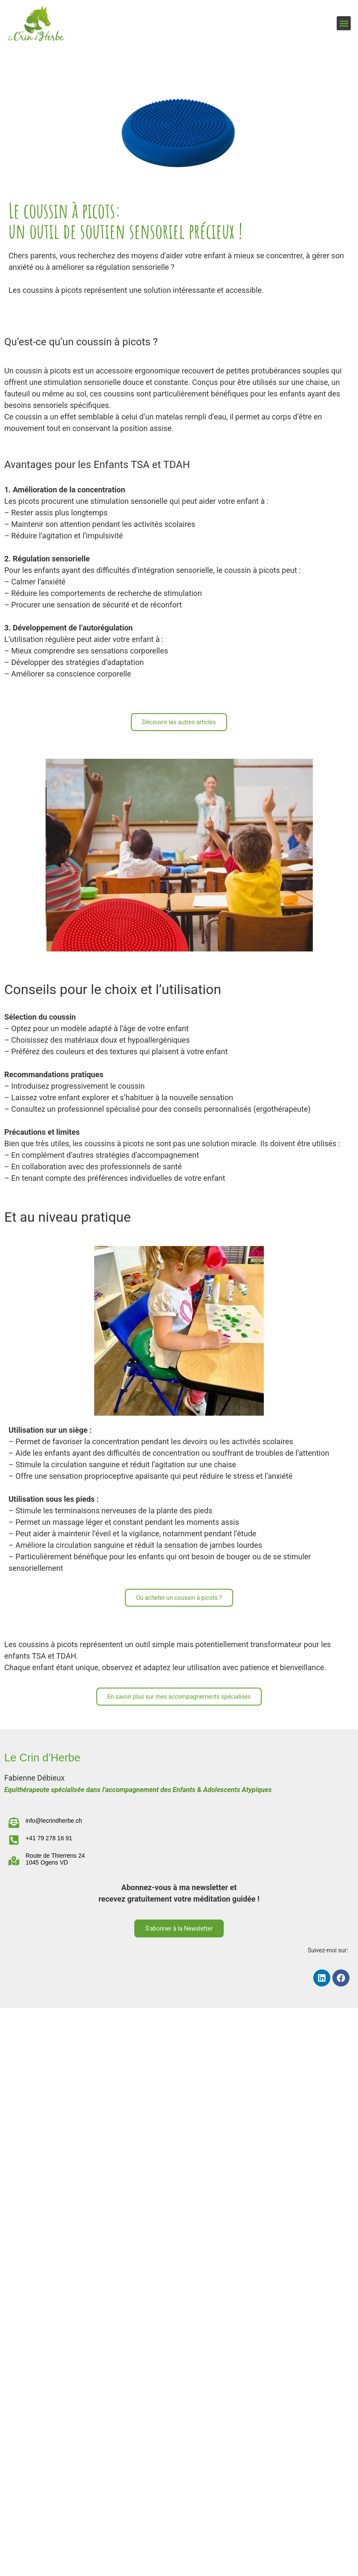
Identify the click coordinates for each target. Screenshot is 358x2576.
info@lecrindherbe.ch (54, 1820)
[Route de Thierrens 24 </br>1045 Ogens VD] (14, 1861)
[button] (344, 23)
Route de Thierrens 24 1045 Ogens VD (55, 1859)
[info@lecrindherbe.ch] (14, 1822)
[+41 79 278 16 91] (14, 1840)
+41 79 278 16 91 (49, 1838)
